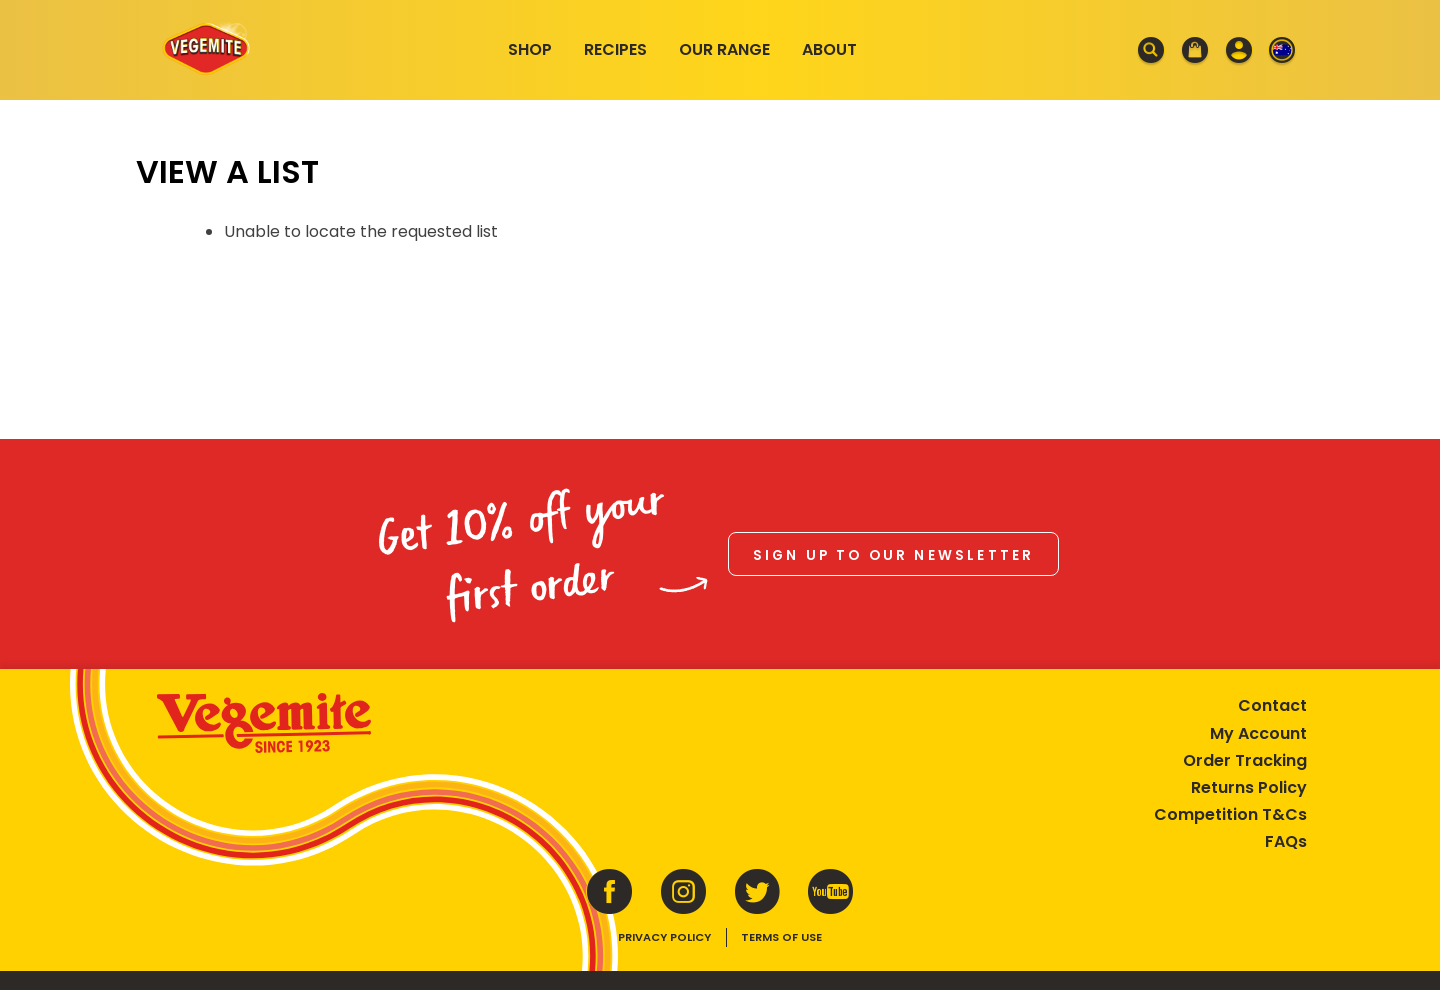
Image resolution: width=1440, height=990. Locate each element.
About (829, 49)
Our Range (724, 49)
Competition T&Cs (1217, 804)
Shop (530, 49)
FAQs (1273, 831)
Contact (1259, 695)
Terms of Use (781, 927)
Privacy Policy (664, 927)
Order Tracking (1232, 749)
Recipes (615, 49)
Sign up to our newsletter (894, 547)
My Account (1245, 722)
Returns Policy (1236, 776)
